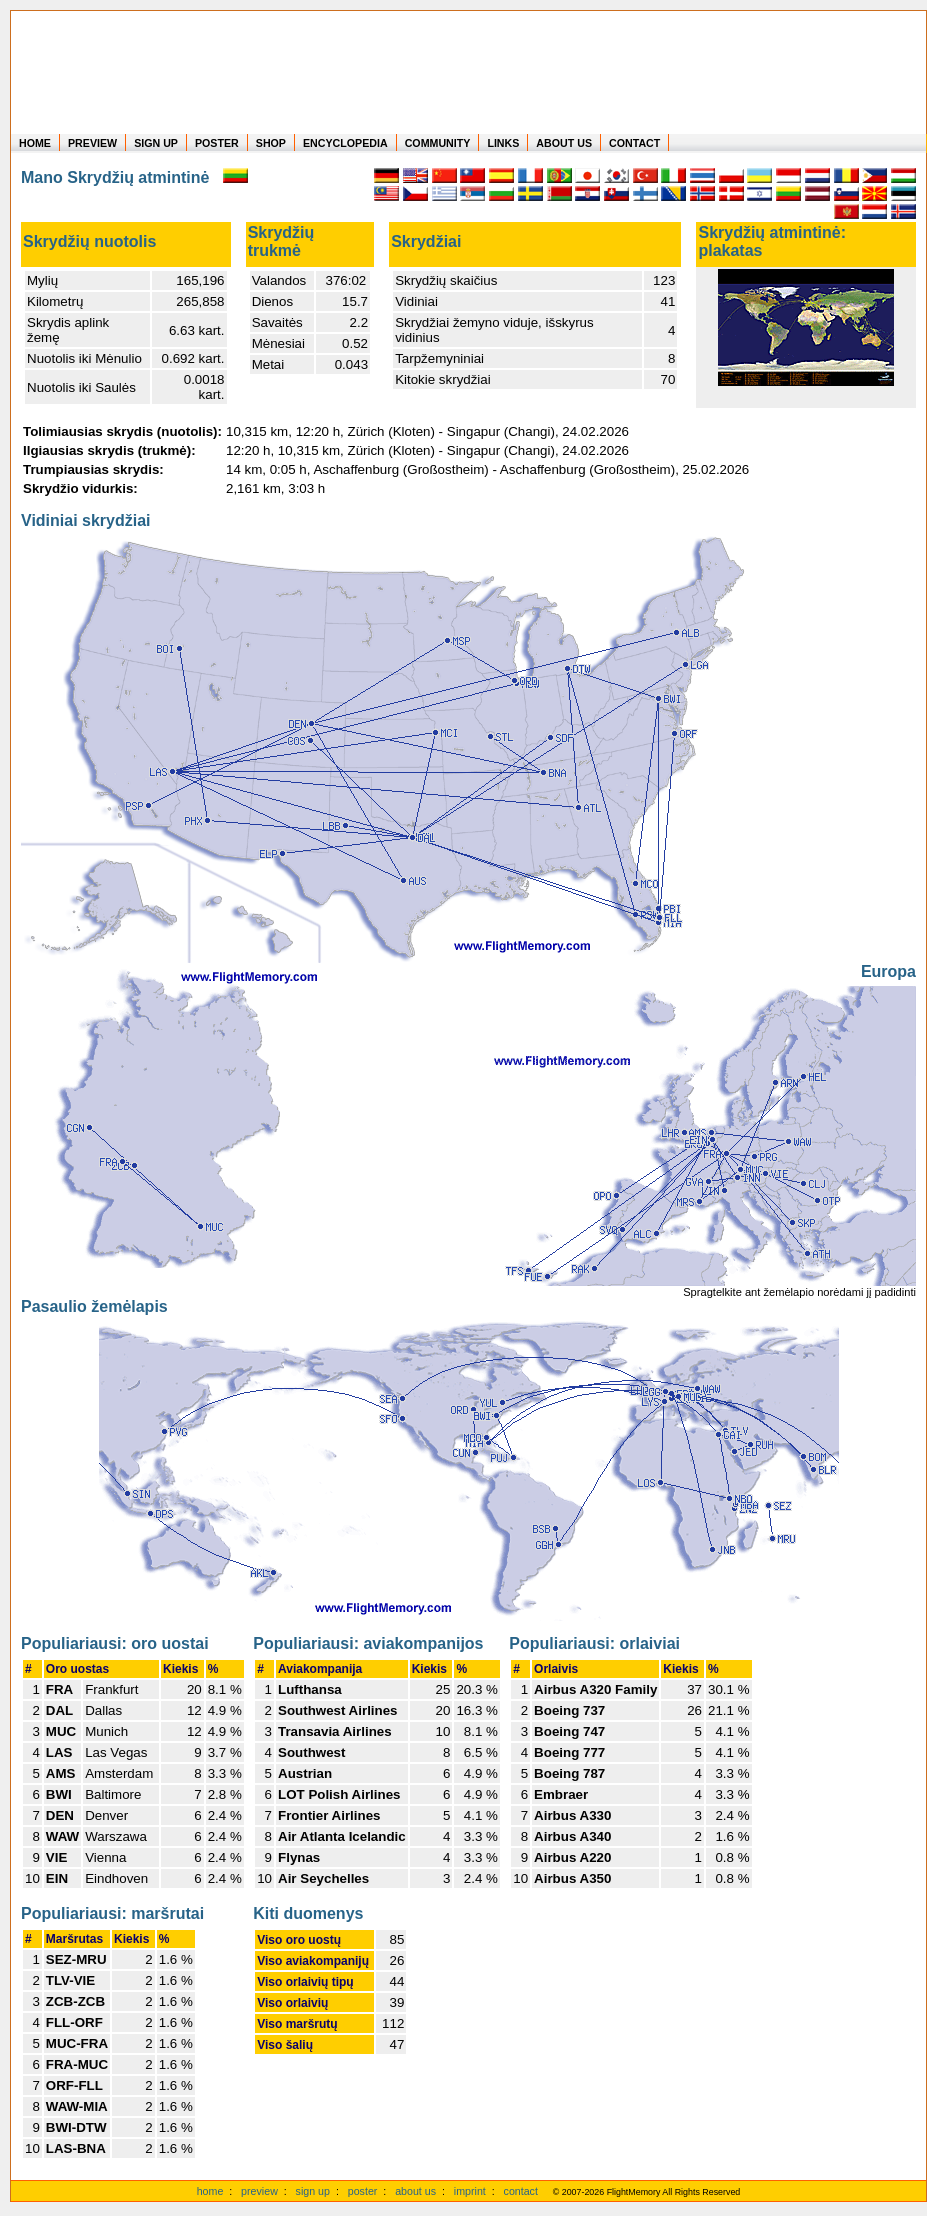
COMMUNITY (438, 143)
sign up (313, 2191)
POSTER (217, 143)
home (210, 2191)
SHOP (271, 143)
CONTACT (634, 143)
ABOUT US (564, 143)
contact (521, 2191)
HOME (35, 143)
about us (415, 2191)
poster (363, 2191)
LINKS (503, 143)
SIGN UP (156, 143)
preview (259, 2191)
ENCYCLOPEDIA (345, 143)
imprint (470, 2191)
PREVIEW (92, 143)
